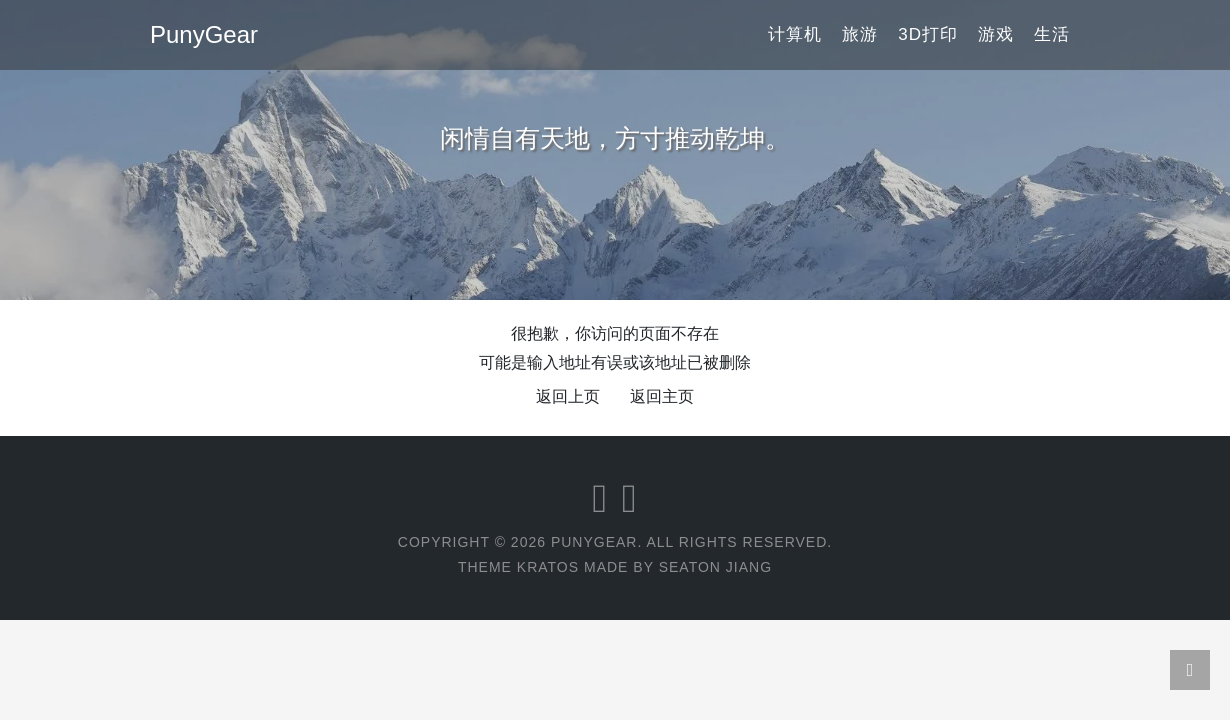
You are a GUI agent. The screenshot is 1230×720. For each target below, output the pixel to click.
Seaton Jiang (715, 567)
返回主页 (662, 396)
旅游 (860, 34)
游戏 (996, 34)
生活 (1052, 34)
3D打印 (928, 34)
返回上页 (568, 396)
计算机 (795, 34)
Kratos (548, 567)
